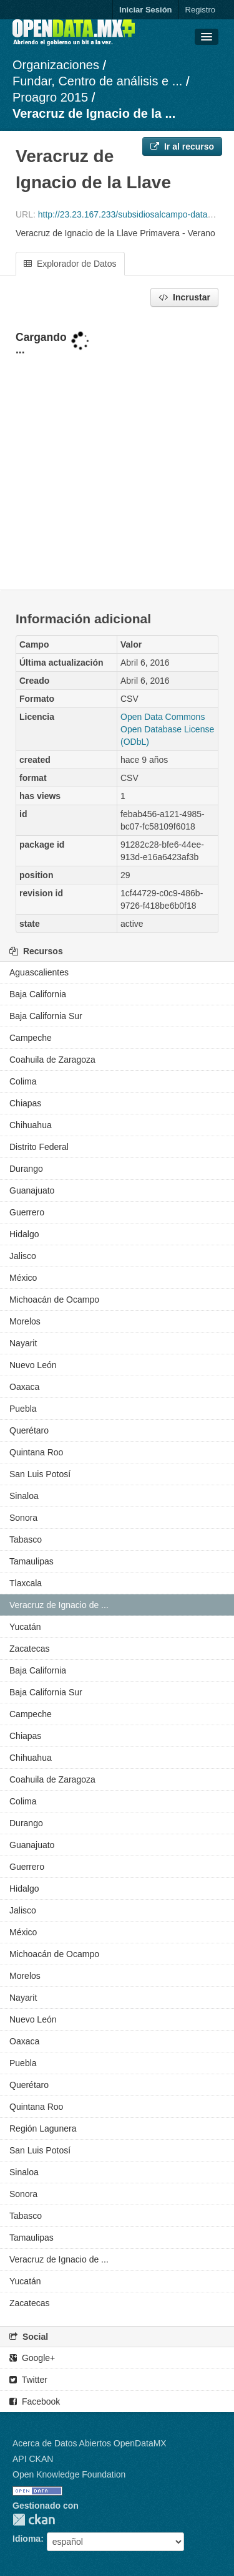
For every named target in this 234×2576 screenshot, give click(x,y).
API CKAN (32, 2459)
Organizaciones (55, 65)
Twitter (28, 2380)
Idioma (26, 2539)
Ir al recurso (182, 146)
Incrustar (184, 297)
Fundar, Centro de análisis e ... (97, 81)
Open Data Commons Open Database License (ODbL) (167, 729)
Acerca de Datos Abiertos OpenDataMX (89, 2443)
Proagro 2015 (50, 97)
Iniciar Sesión (145, 9)
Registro (200, 9)
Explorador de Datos (70, 264)
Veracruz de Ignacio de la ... (93, 113)
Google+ (32, 2358)
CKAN (33, 2519)
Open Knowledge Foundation (68, 2474)
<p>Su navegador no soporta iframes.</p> (117, 449)
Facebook (34, 2401)
